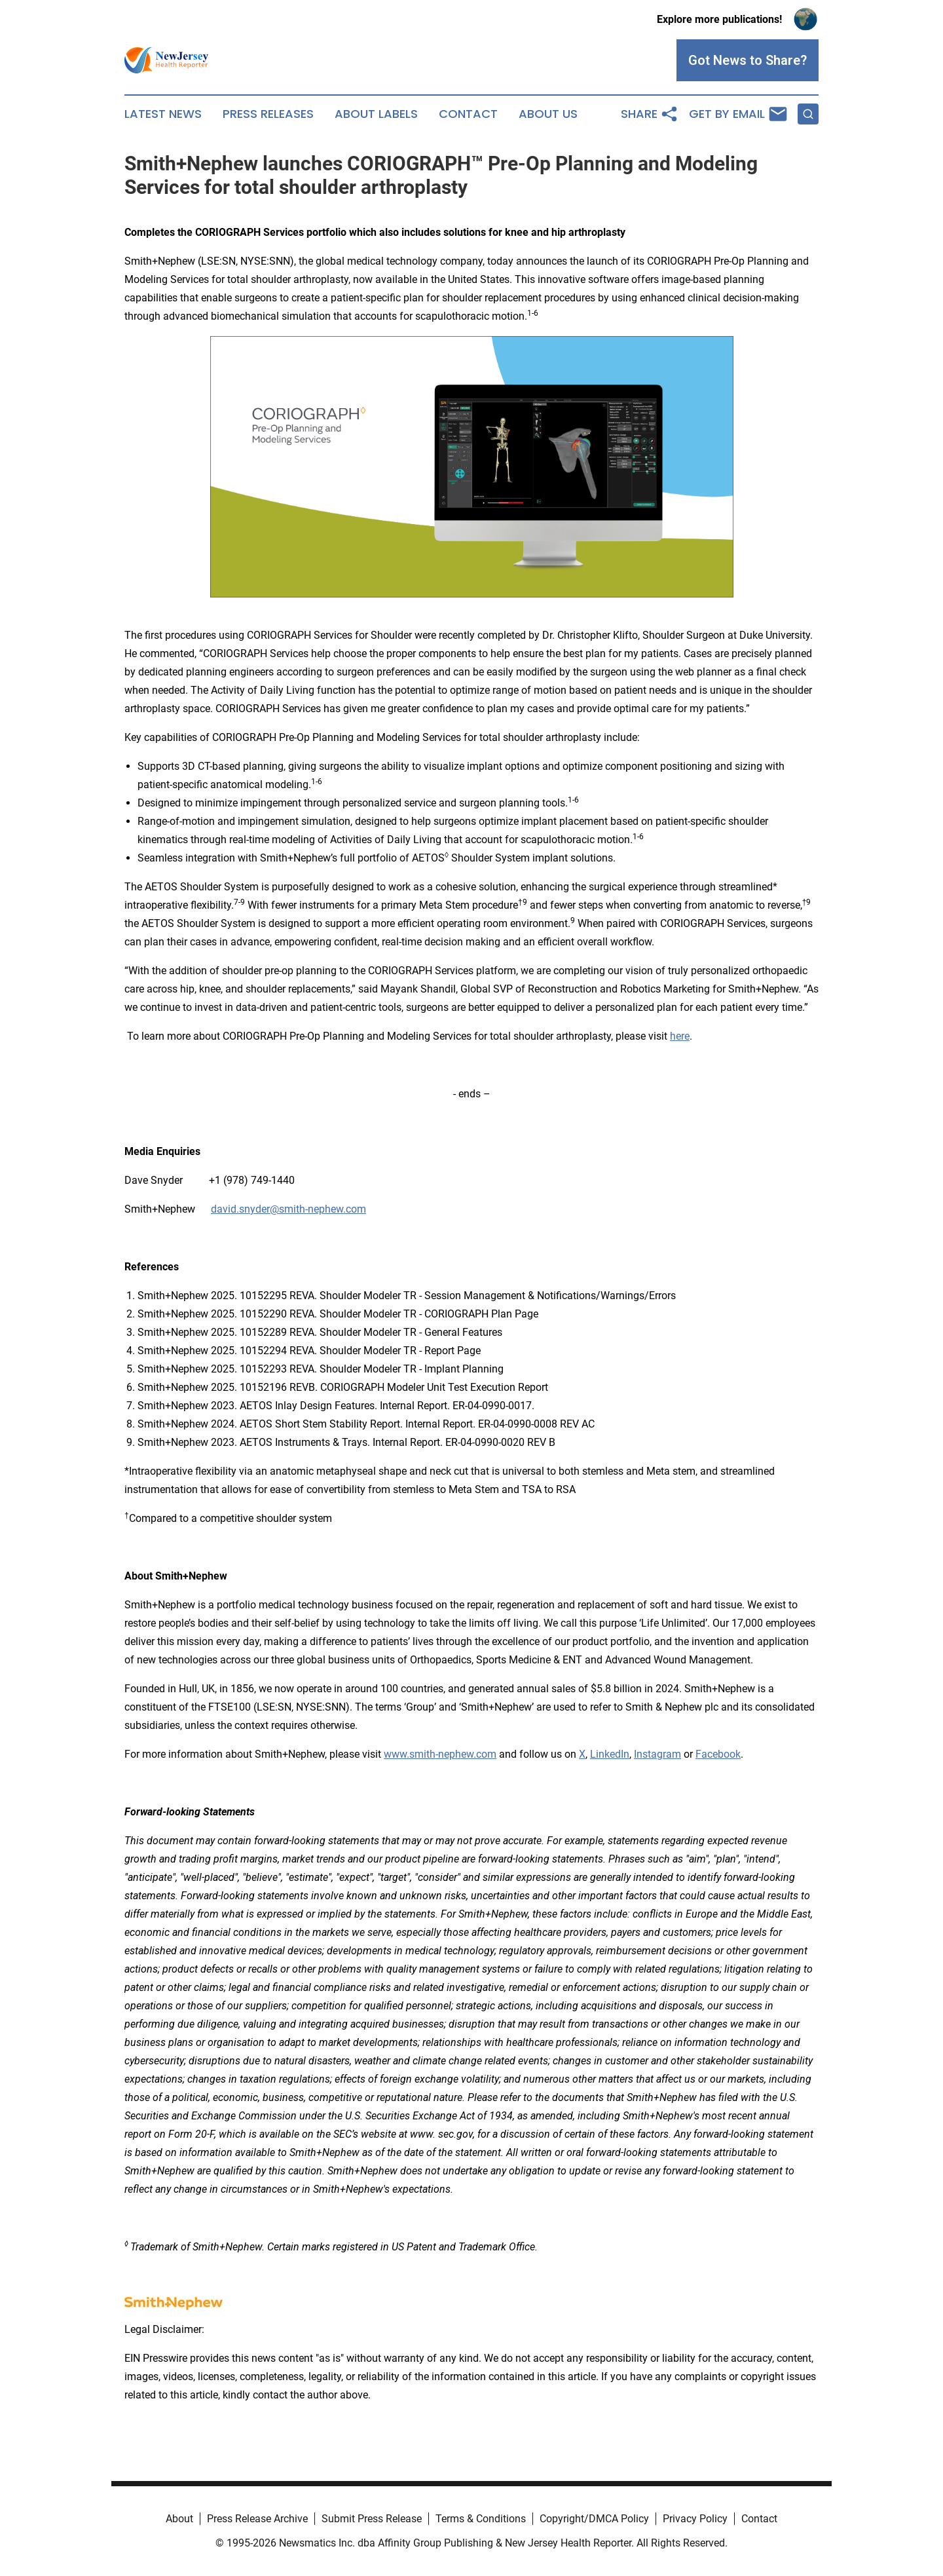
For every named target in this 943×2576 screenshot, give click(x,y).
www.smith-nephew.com (440, 1754)
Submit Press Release (372, 2518)
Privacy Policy (695, 2518)
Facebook (718, 1754)
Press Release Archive (257, 2518)
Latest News (163, 114)
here (680, 1036)
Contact (468, 114)
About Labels (376, 114)
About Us (548, 114)
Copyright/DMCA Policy (594, 2518)
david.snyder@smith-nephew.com (288, 1209)
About (179, 2518)
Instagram (657, 1754)
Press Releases (268, 114)
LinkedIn (609, 1754)
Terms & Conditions (480, 2518)
